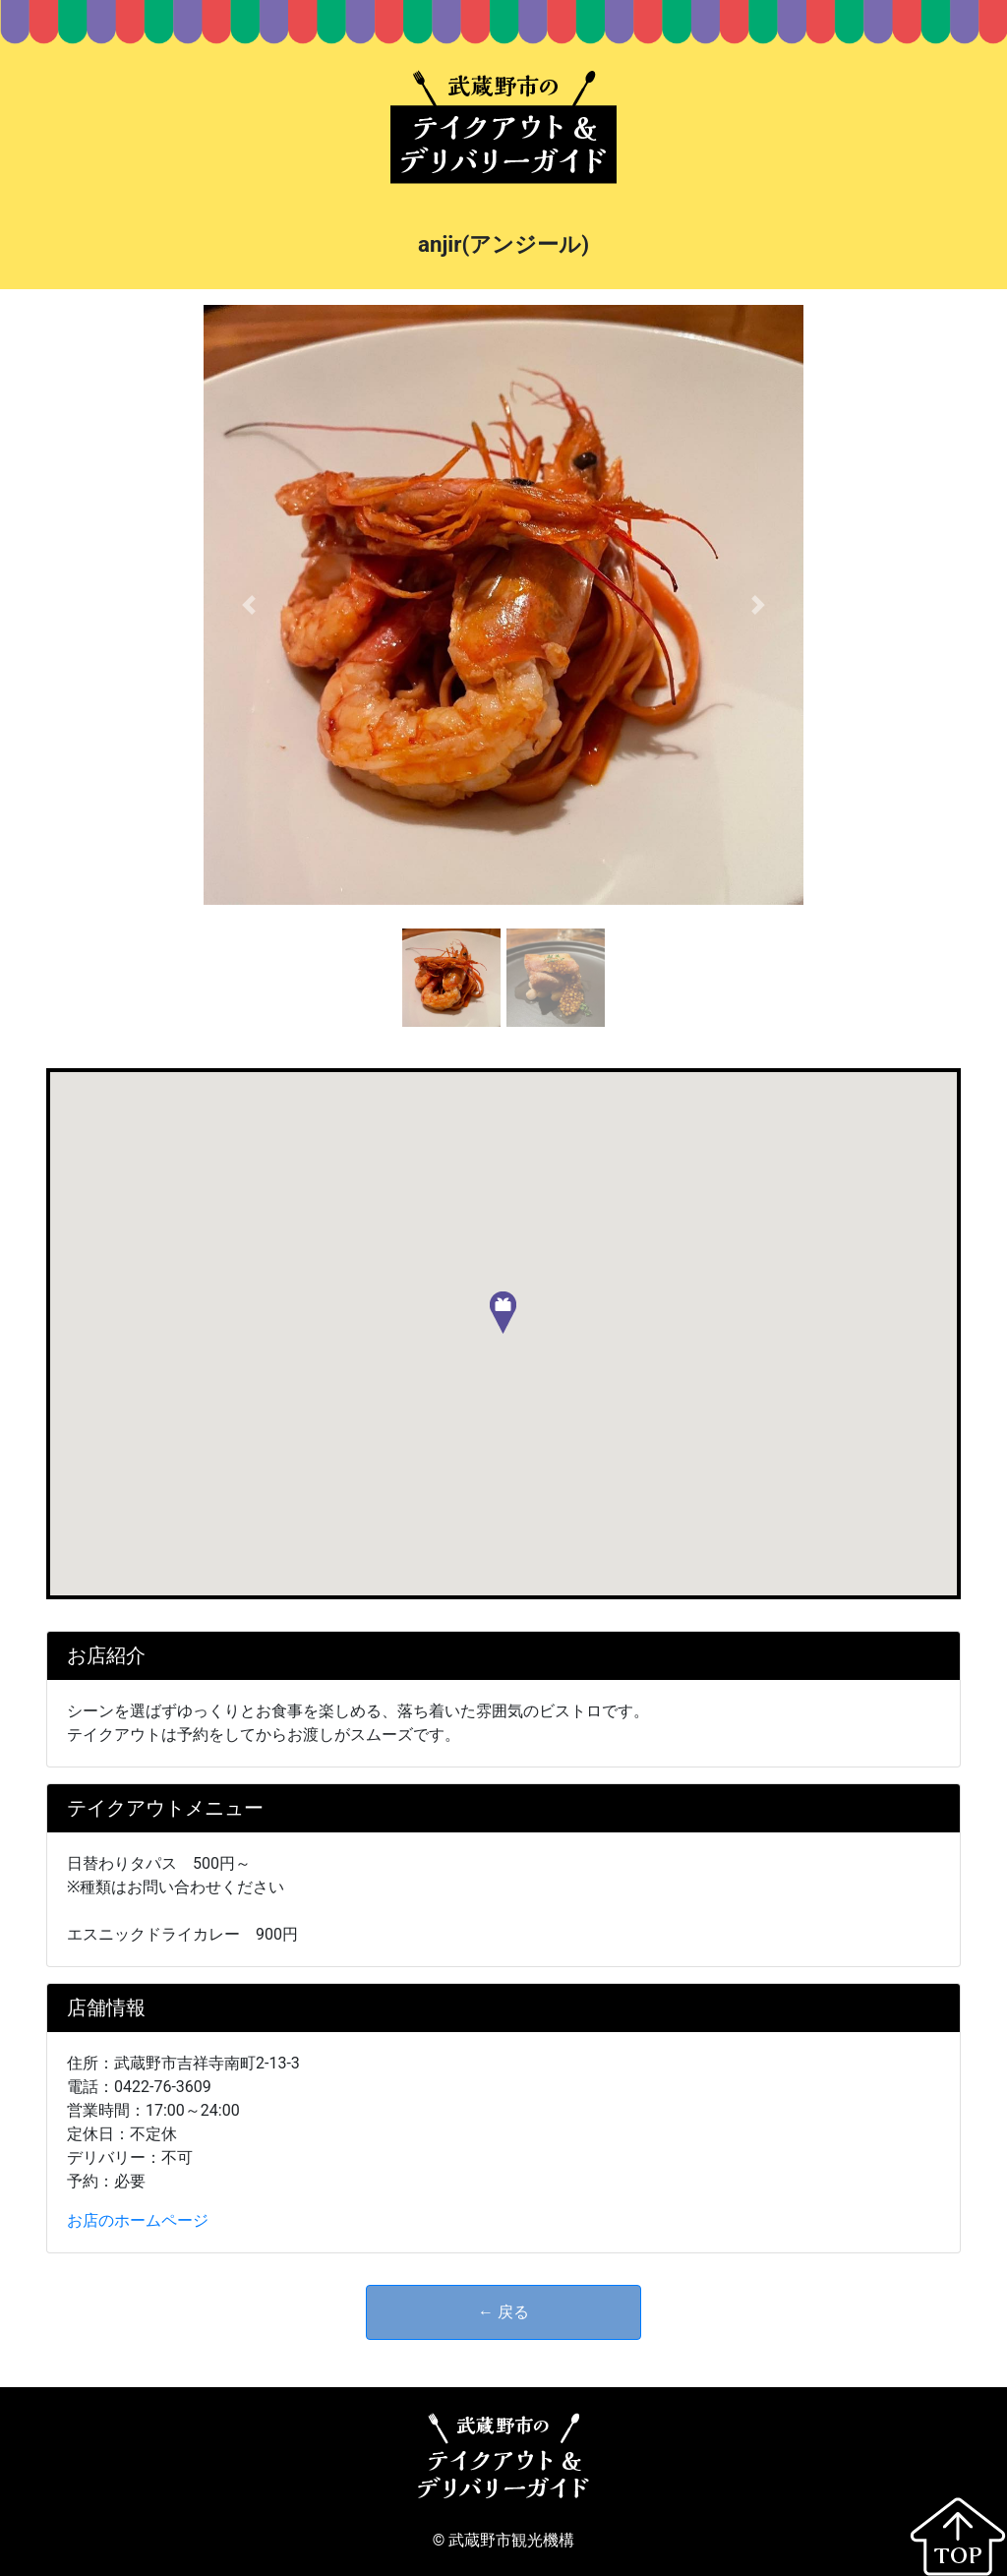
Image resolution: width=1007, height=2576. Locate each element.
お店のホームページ (137, 2220)
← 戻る (503, 2312)
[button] (248, 605)
